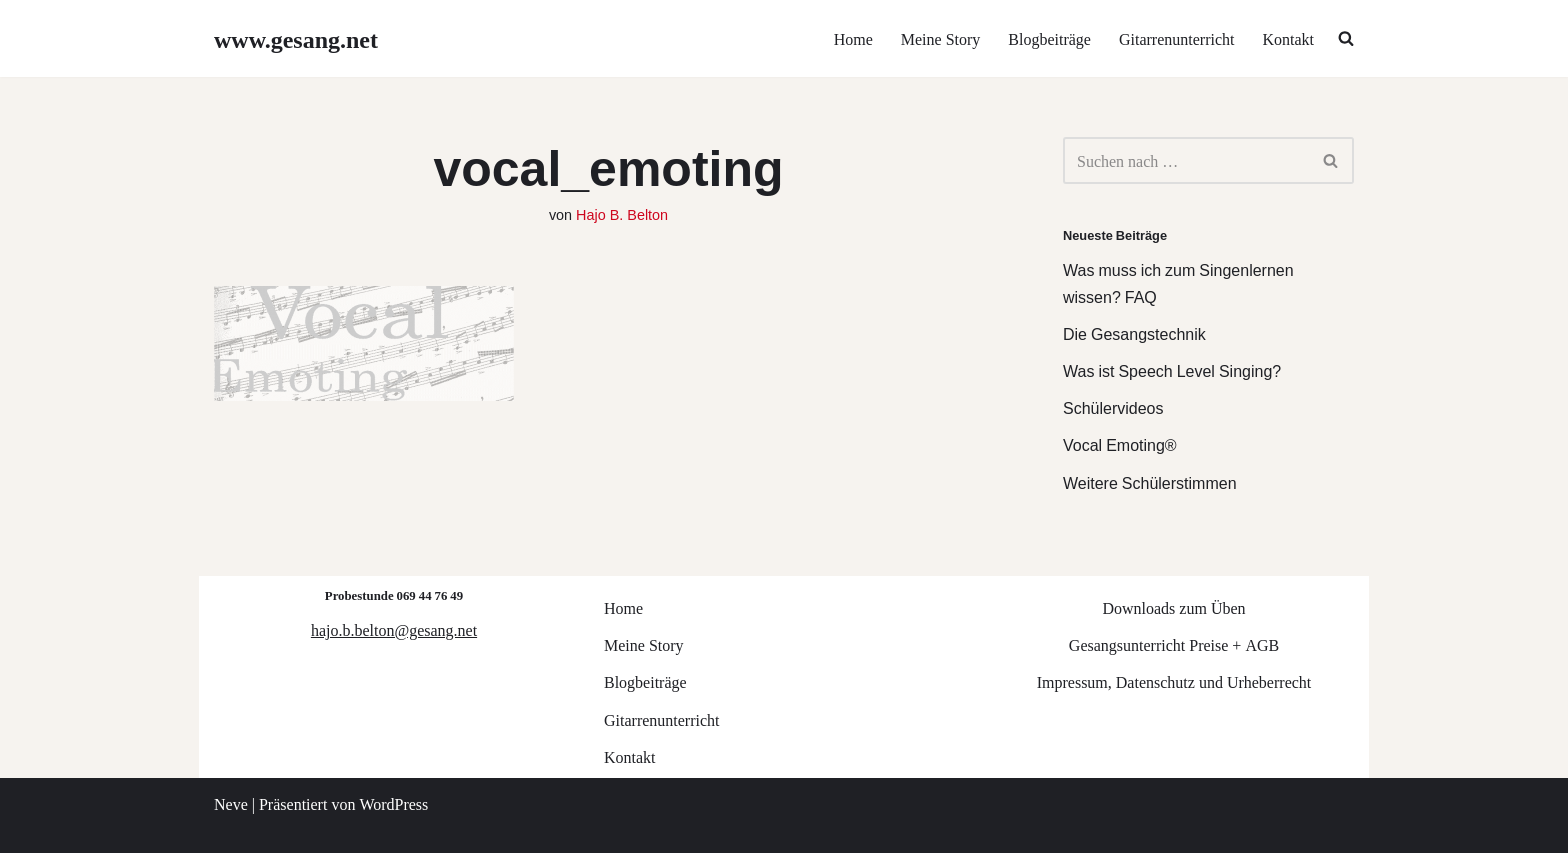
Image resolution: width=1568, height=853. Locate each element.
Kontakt (1288, 38)
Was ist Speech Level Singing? (1172, 370)
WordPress (393, 803)
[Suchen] (1186, 160)
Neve (231, 803)
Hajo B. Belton (622, 213)
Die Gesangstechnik (1134, 333)
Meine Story (941, 38)
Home (853, 38)
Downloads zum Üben (1173, 607)
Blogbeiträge (1049, 38)
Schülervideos (1113, 407)
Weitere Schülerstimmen (1150, 482)
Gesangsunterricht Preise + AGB (1174, 644)
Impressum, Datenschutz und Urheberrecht (1174, 681)
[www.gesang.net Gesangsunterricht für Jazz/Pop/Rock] (296, 38)
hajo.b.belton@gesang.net (394, 629)
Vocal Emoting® (1120, 444)
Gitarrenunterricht (1177, 38)
